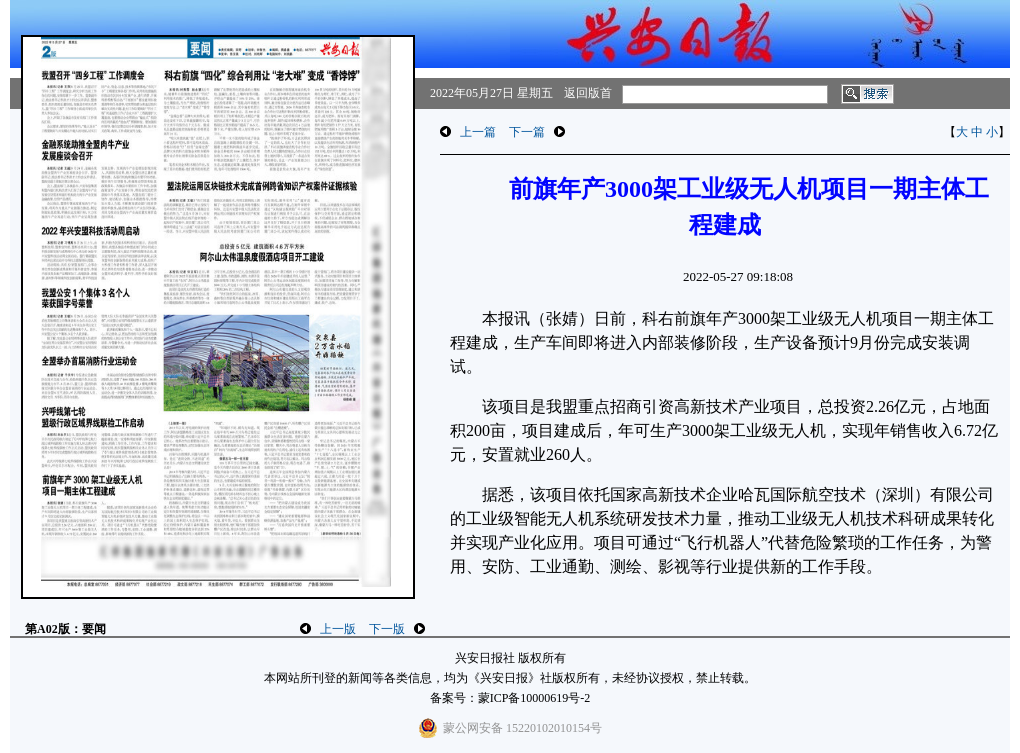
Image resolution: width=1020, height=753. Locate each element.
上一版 (338, 629)
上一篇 (478, 132)
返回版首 (588, 93)
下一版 (387, 629)
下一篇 (527, 132)
